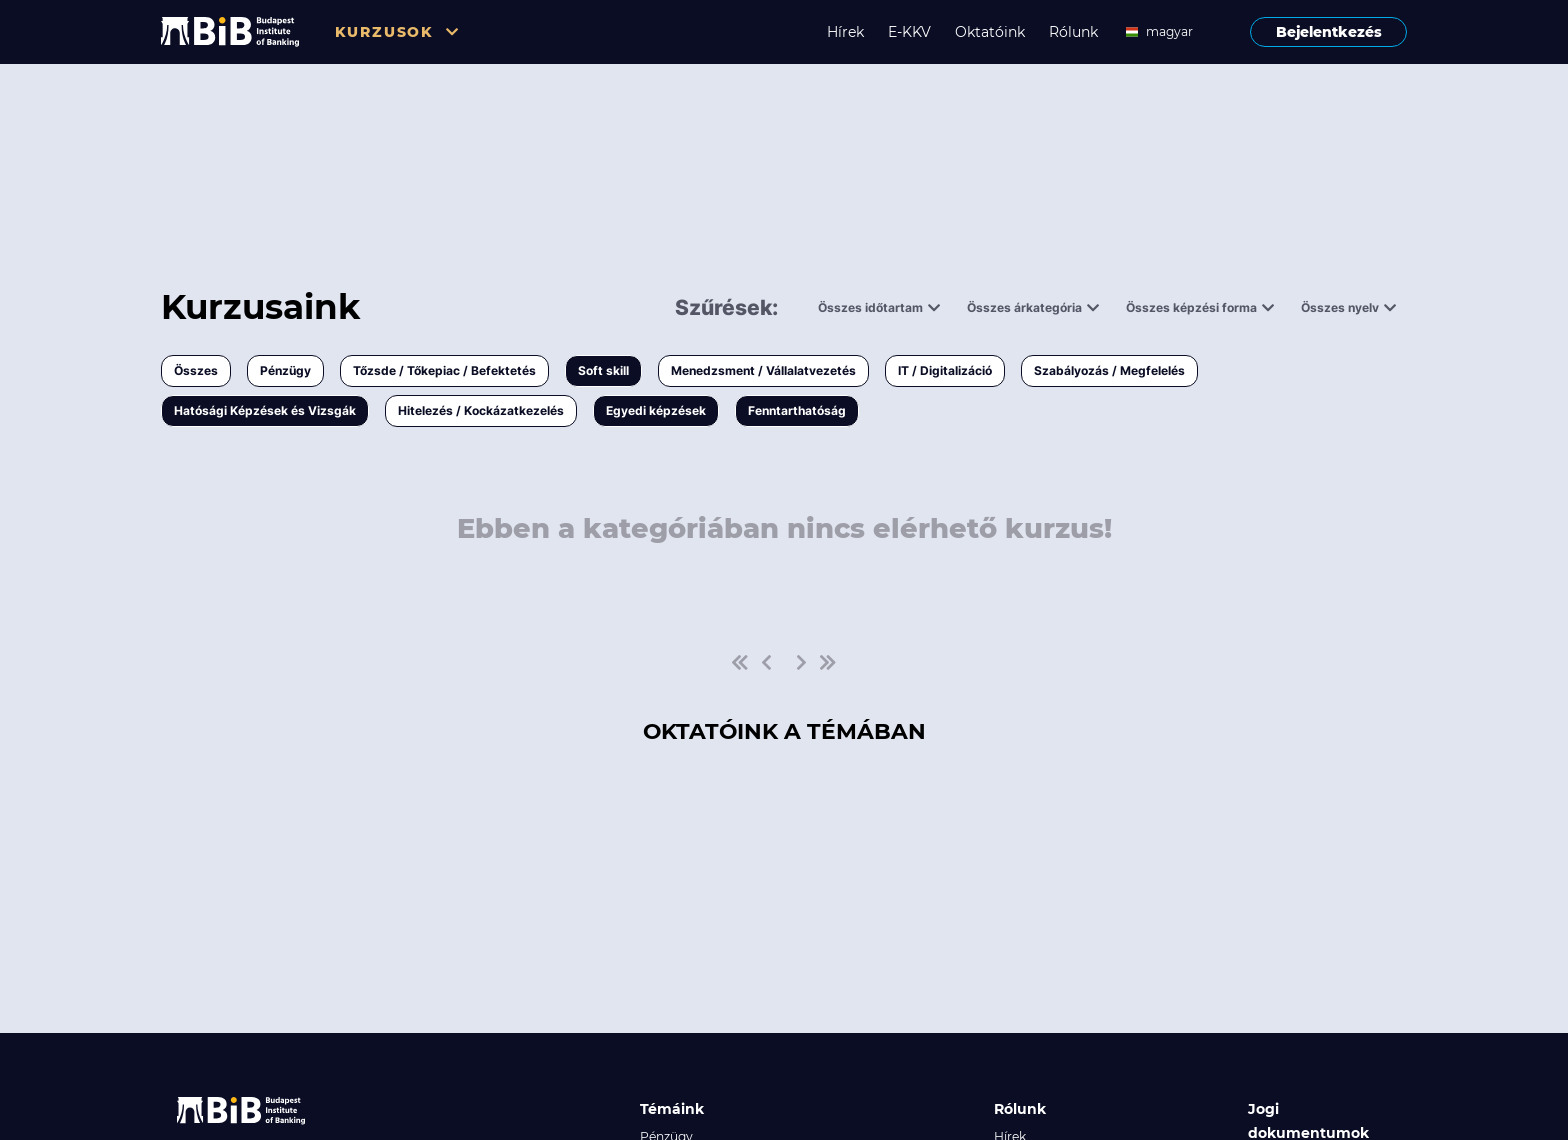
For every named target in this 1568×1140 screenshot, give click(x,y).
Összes (196, 370)
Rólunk (1073, 32)
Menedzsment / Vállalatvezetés (763, 370)
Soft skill (603, 370)
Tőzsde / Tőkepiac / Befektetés (444, 370)
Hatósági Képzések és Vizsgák (265, 410)
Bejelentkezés (1329, 32)
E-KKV (909, 32)
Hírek (845, 32)
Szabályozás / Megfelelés (1109, 370)
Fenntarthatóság (797, 410)
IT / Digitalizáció (945, 370)
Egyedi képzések (656, 410)
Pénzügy (285, 370)
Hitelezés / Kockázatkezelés (481, 410)
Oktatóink (990, 32)
